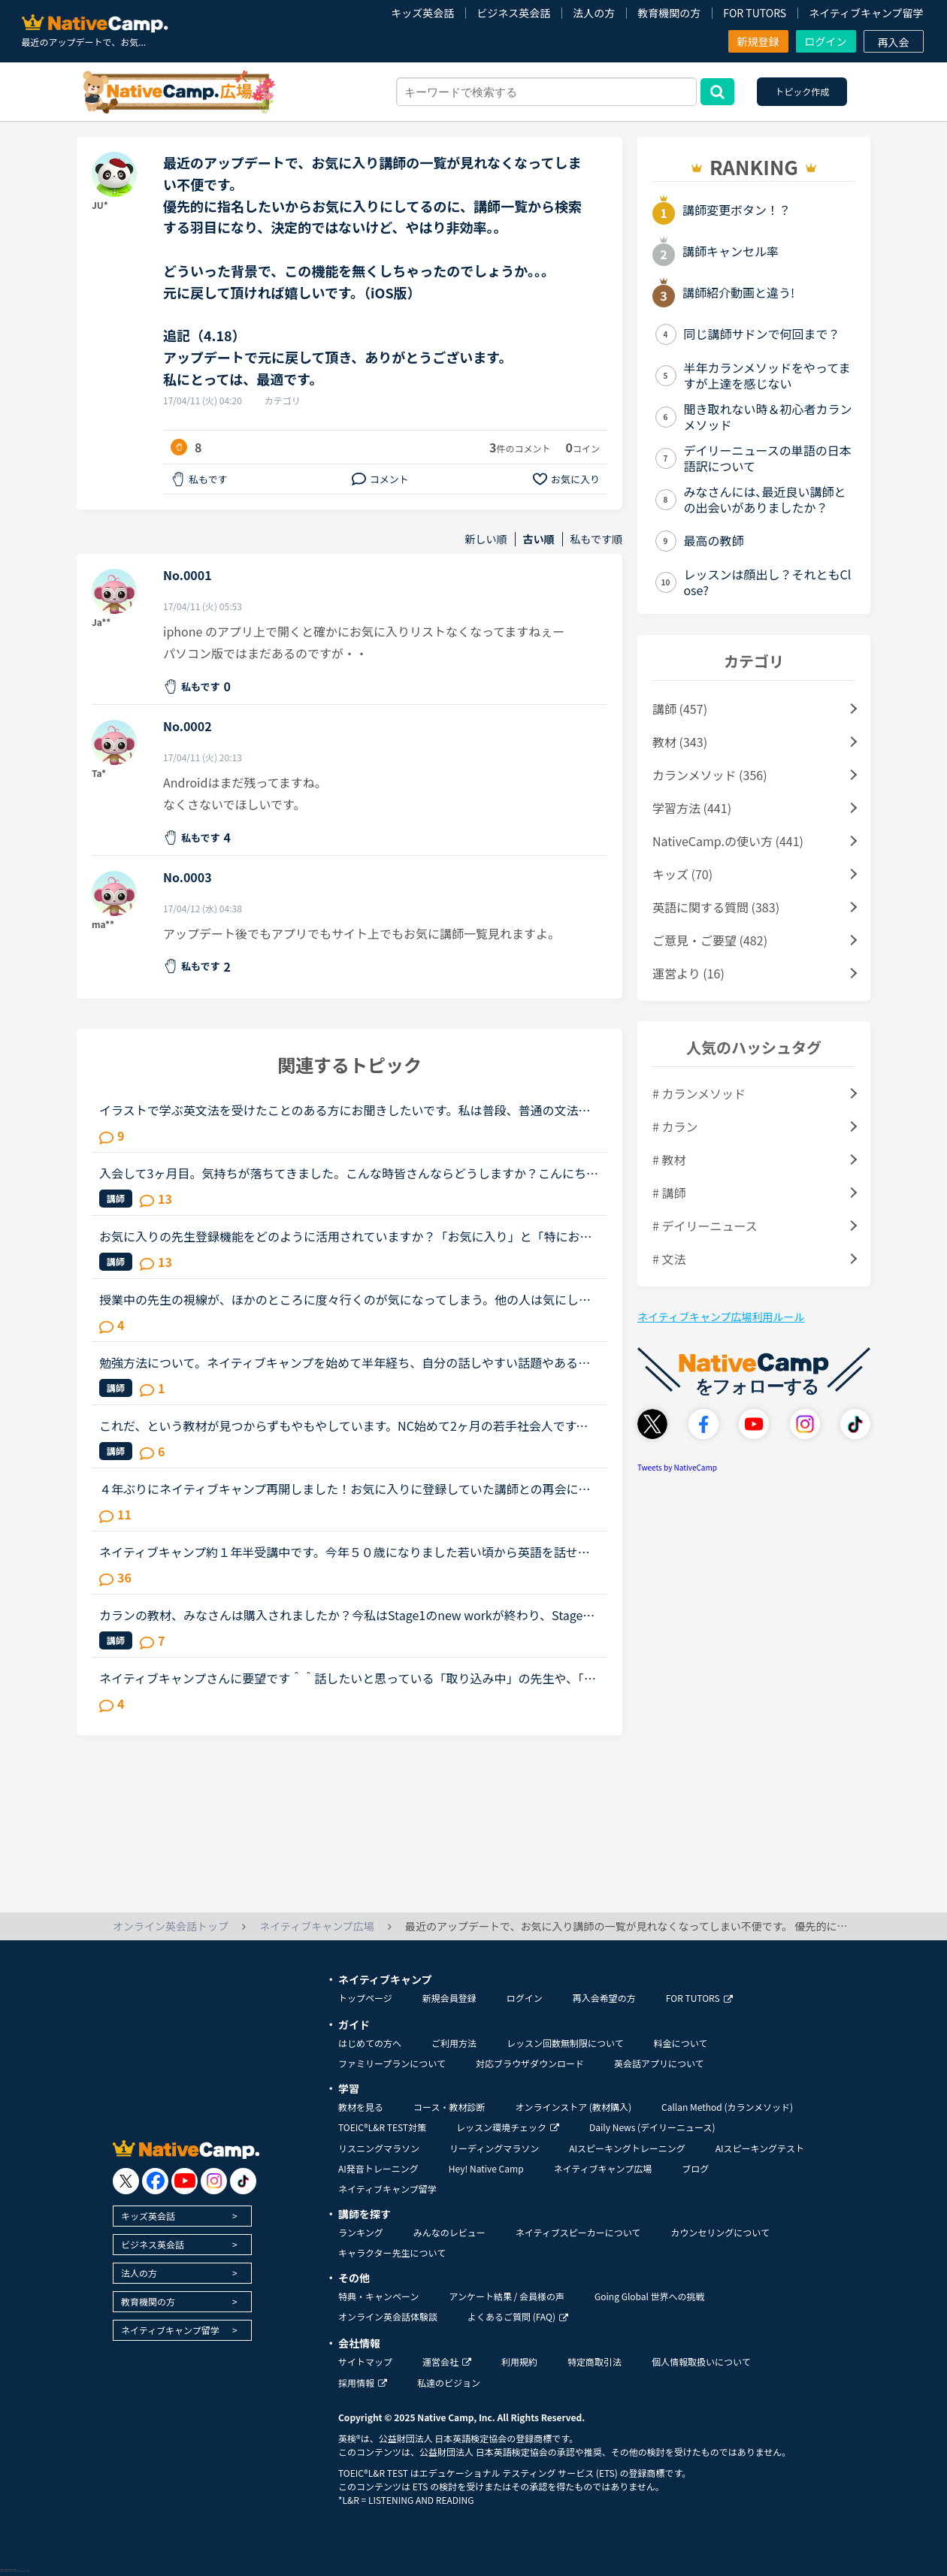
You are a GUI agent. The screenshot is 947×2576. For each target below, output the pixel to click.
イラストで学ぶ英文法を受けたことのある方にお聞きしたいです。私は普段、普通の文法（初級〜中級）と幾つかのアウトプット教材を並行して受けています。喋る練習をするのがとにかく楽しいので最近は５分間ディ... (345, 1110)
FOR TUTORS (754, 12)
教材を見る (360, 2106)
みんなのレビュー (449, 2232)
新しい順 (486, 539)
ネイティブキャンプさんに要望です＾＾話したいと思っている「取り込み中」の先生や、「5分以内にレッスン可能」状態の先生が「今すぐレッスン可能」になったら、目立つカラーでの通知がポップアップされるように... (345, 1678)
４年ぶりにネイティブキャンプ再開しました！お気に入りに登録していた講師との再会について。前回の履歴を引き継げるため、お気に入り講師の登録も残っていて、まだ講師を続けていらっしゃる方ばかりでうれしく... (345, 1489)
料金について (681, 2042)
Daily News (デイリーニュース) (652, 2127)
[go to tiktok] (243, 2181)
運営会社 (446, 2361)
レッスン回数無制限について (565, 2042)
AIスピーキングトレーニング (627, 2148)
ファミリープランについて (392, 2063)
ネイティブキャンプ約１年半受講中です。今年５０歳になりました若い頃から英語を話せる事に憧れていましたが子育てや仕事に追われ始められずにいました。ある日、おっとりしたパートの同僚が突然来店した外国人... (345, 1552)
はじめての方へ (369, 2042)
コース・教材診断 (449, 2106)
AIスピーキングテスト (760, 2148)
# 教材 (668, 1159)
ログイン (826, 41)
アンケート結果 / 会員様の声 (506, 2296)
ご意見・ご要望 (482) (709, 940)
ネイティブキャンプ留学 (866, 12)
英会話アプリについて (659, 2063)
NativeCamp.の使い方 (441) (727, 841)
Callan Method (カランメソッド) (727, 2106)
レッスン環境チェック (507, 2127)
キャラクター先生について (392, 2252)
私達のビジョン (448, 2382)
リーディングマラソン (494, 2148)
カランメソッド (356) (709, 775)
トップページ (365, 1997)
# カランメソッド (699, 1093)
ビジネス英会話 (513, 12)
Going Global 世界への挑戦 (650, 2296)
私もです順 (596, 539)
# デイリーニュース (705, 1226)
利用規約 (519, 2361)
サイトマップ (365, 2361)
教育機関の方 (668, 12)
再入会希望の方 (604, 1997)
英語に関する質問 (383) (715, 907)
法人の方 (594, 12)
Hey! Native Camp (486, 2168)
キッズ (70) (682, 874)
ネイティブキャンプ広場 (603, 2168)
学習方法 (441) (691, 808)
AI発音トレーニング (378, 2168)
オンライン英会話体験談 (387, 2316)
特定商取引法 (594, 2361)
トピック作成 (802, 91)
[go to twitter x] (126, 2181)
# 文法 (668, 1259)
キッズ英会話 (422, 12)
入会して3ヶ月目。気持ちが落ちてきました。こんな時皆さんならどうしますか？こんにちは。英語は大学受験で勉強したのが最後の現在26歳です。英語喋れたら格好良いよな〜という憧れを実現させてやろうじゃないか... (345, 1173)
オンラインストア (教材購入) (573, 2106)
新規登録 (758, 41)
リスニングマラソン (378, 2148)
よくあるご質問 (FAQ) (517, 2316)
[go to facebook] (155, 2181)
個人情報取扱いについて (701, 2361)
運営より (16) (688, 973)
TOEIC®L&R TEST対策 (382, 2127)
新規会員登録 (449, 1997)
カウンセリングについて (720, 2232)
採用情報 (362, 2382)
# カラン (674, 1126)
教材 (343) (679, 742)
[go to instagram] (214, 2181)
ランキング (360, 2232)
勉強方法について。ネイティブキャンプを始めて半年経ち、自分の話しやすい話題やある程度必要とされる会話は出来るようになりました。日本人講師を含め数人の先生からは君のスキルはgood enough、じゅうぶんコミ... (345, 1362)
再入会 (893, 42)
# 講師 (668, 1193)
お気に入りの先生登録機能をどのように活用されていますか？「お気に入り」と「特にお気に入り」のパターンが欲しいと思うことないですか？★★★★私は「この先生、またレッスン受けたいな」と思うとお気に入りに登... (345, 1236)
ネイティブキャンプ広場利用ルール (720, 1316)
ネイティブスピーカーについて (578, 2232)
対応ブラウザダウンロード (530, 2063)
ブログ (695, 2168)
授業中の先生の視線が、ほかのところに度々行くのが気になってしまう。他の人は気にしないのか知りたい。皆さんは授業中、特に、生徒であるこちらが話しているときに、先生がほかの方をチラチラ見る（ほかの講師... (345, 1299)
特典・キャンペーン (378, 2296)
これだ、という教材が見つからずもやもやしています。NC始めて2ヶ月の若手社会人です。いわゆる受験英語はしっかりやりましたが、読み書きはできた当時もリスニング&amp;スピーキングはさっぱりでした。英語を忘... (346, 1425)
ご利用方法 (454, 2042)
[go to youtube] (184, 2181)
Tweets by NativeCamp (677, 1467)
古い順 (539, 539)
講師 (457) (679, 709)
